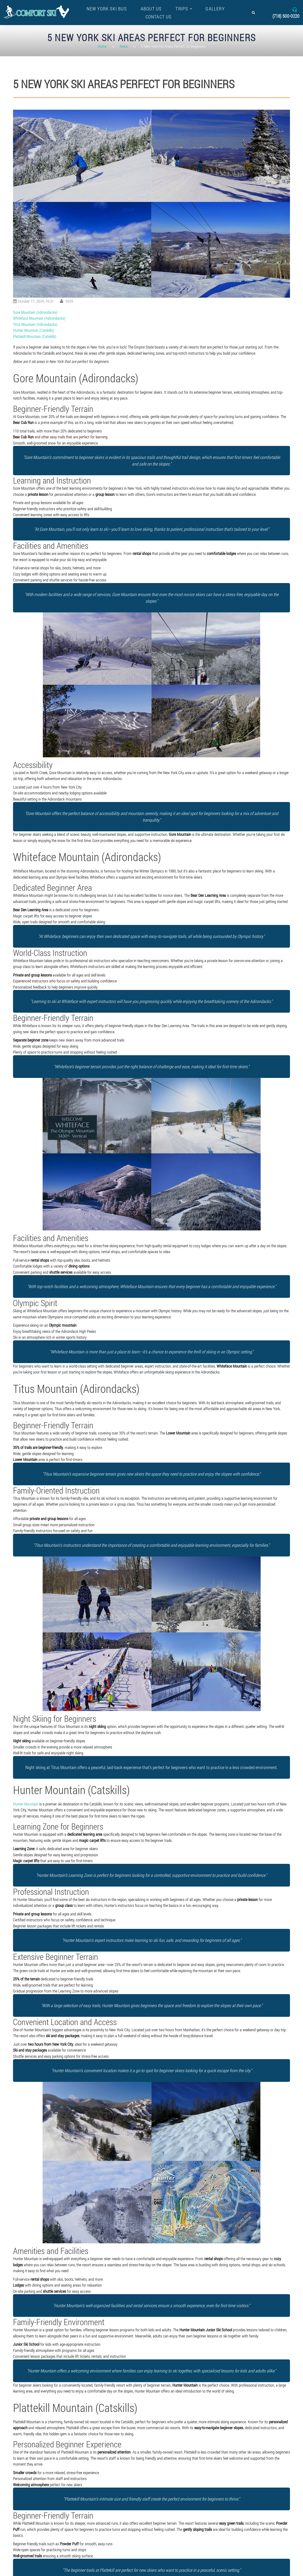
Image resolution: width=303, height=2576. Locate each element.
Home (102, 46)
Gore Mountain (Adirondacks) (35, 312)
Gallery (214, 8)
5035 (69, 301)
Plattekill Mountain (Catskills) (34, 336)
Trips (181, 8)
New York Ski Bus (107, 8)
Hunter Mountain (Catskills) (33, 330)
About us (151, 8)
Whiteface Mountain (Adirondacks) (39, 318)
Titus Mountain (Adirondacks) (35, 324)
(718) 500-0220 (285, 16)
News (124, 46)
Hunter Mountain (25, 1804)
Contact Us (159, 16)
